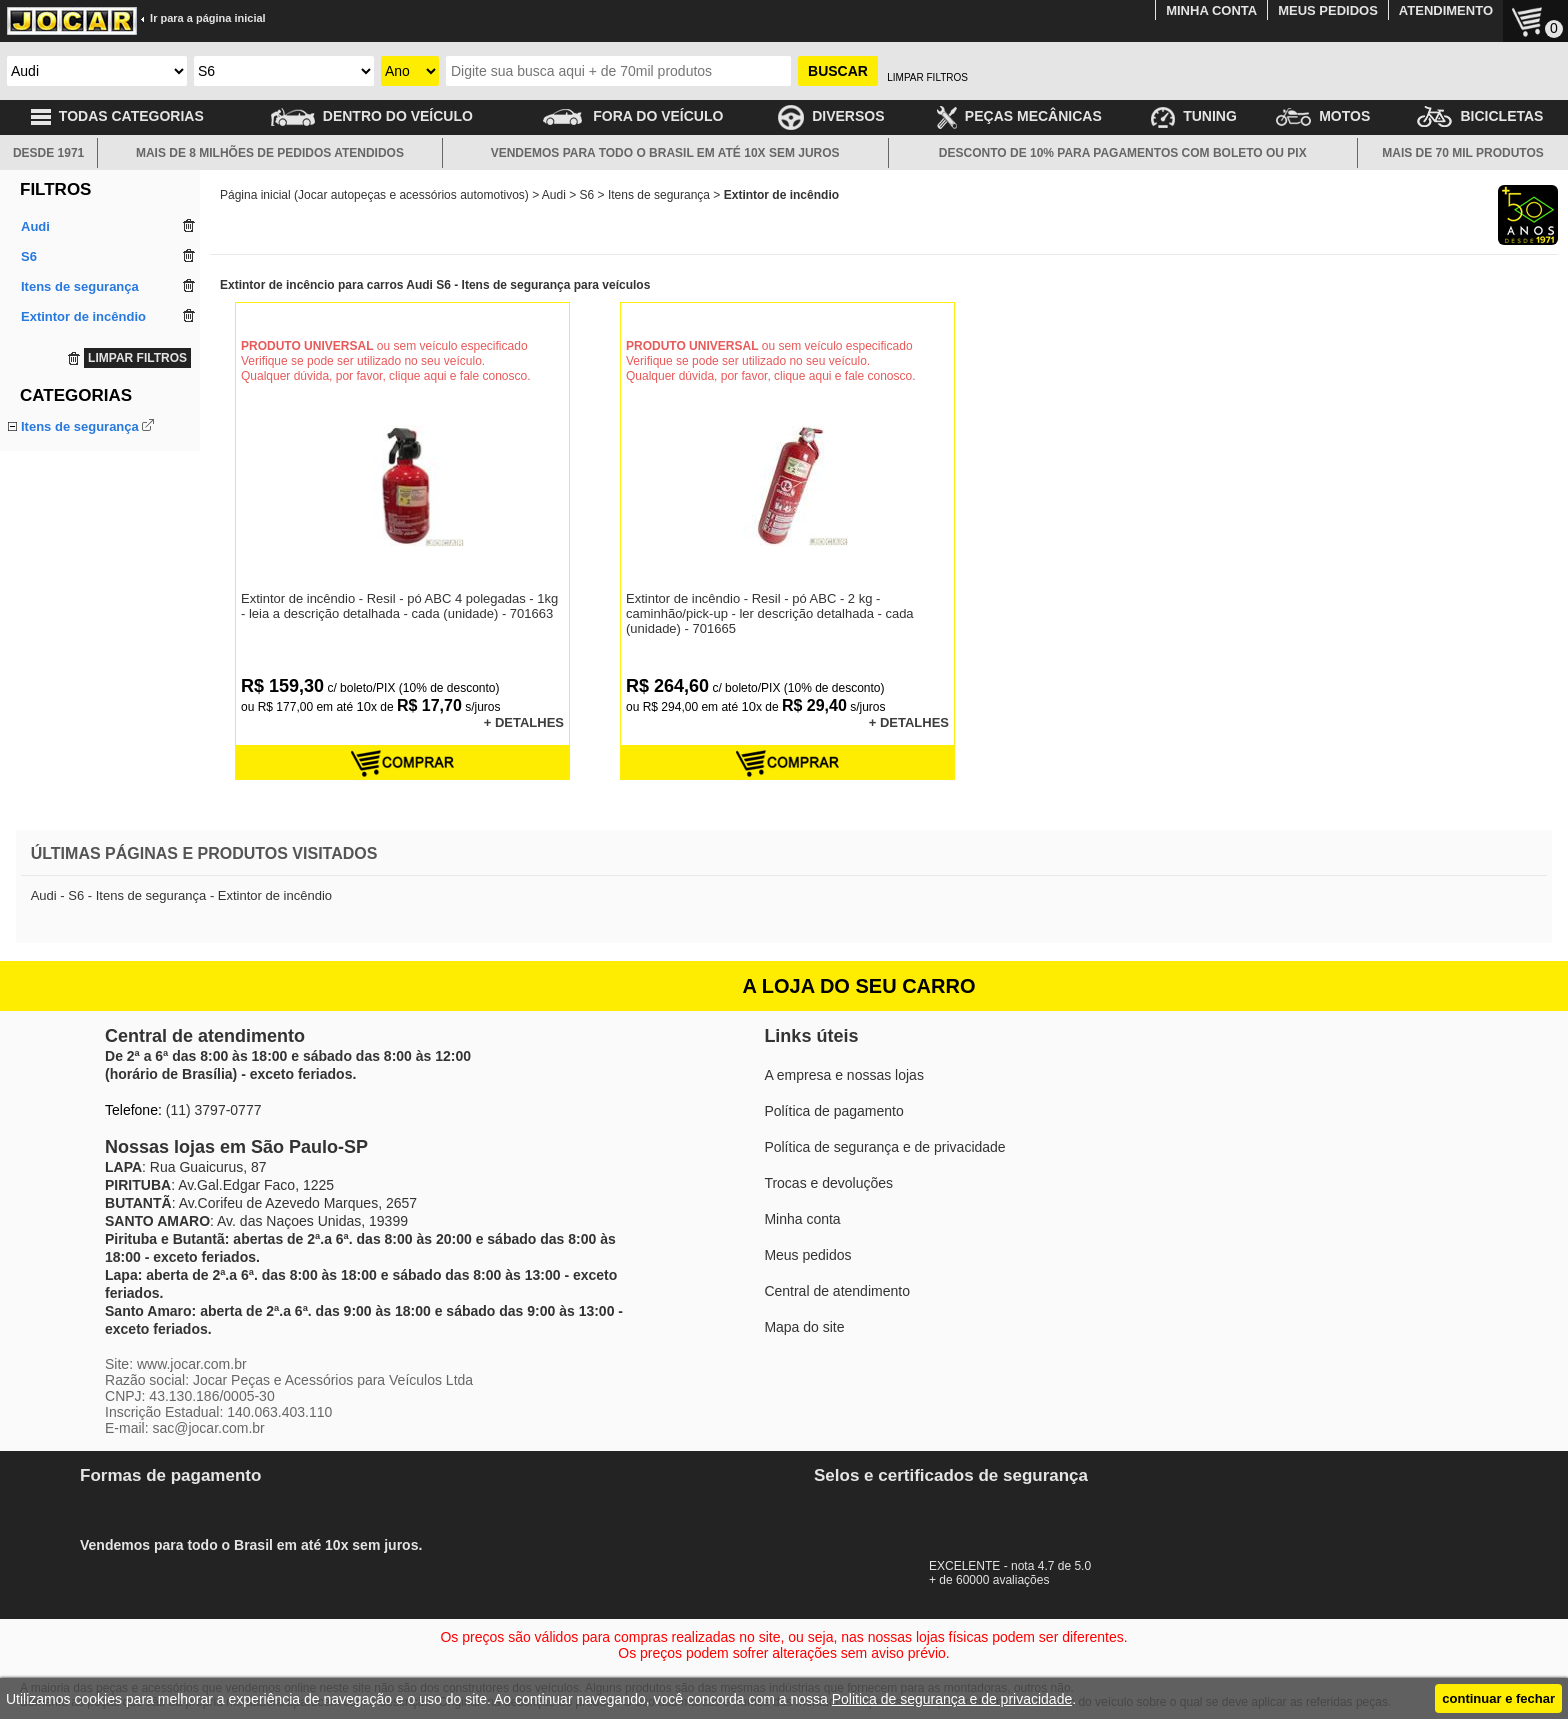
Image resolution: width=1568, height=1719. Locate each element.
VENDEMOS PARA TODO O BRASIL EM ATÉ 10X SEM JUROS (665, 153)
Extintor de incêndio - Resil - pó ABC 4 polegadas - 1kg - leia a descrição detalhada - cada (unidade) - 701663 (399, 606)
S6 (587, 195)
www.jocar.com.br (192, 1364)
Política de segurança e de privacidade (884, 1147)
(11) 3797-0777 (214, 1110)
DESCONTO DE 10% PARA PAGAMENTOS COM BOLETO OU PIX (1123, 153)
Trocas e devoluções (828, 1183)
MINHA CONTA (1211, 10)
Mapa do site (804, 1327)
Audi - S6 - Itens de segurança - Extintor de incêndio (181, 895)
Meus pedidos (807, 1255)
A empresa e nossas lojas (844, 1075)
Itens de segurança (80, 426)
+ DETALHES (524, 722)
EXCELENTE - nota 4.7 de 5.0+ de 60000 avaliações (1019, 1566)
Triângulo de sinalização (91, 495)
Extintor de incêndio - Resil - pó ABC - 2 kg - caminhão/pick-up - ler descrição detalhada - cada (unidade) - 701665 (770, 613)
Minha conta (802, 1219)
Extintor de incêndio (78, 449)
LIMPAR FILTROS (927, 77)
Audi (554, 195)
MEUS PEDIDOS (1328, 10)
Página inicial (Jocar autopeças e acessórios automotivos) (374, 195)
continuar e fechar (1498, 1698)
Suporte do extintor (76, 472)
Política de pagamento (833, 1111)
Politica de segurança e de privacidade (952, 1699)
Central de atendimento (837, 1291)
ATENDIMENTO (1446, 10)
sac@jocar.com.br (208, 1428)
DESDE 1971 (48, 153)
